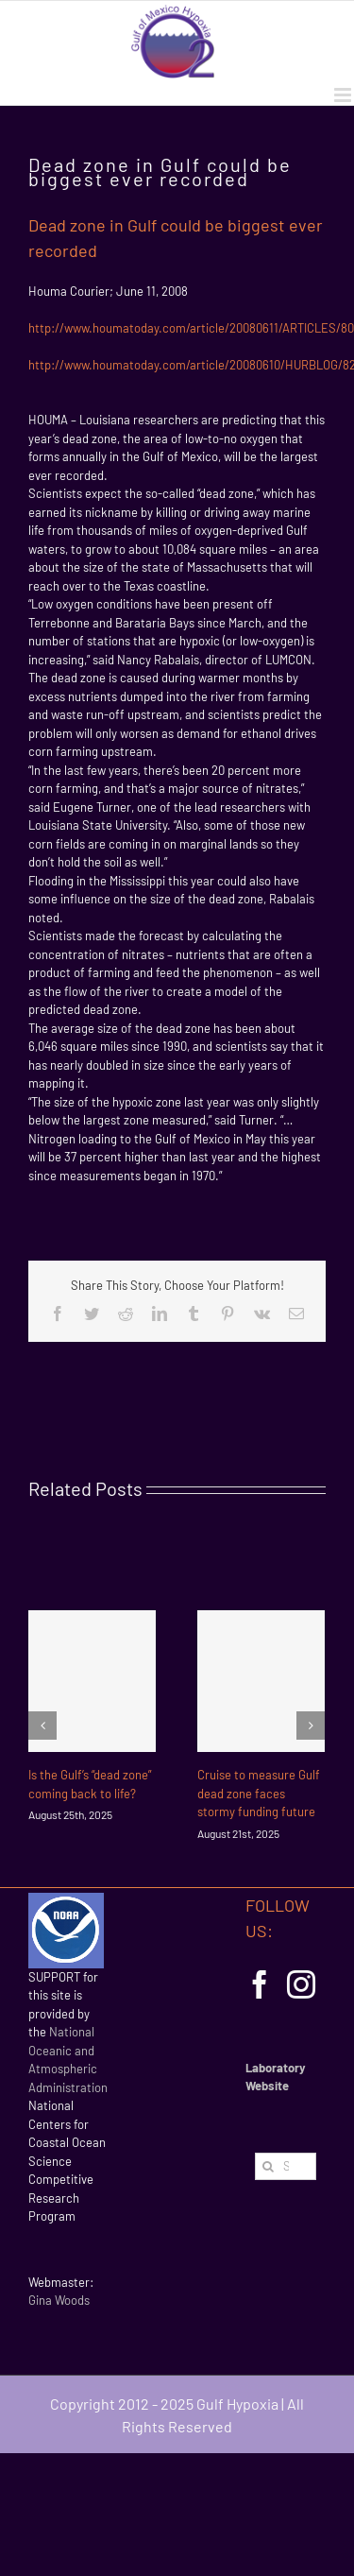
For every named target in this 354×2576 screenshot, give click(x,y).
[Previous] (42, 1725)
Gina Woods (59, 2300)
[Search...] (285, 2166)
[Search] (268, 2166)
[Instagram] (301, 1984)
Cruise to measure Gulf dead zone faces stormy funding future (258, 1793)
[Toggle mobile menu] (344, 95)
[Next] (310, 1725)
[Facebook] (259, 1984)
